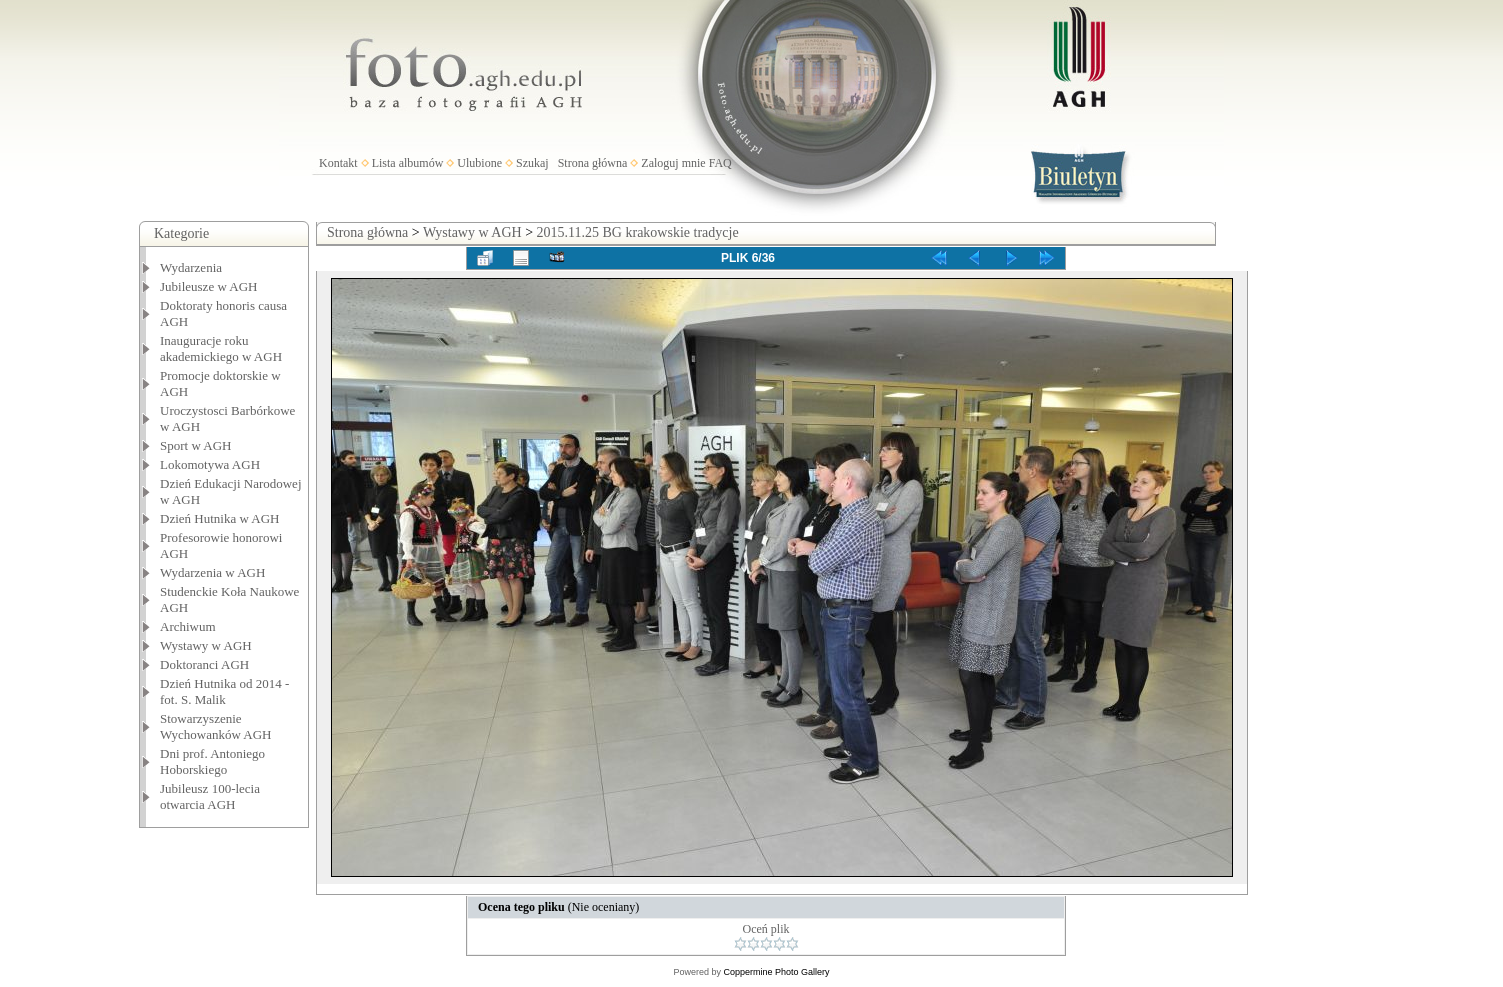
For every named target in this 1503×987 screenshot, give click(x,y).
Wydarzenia (191, 267)
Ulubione (479, 163)
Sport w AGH (196, 445)
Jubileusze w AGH (209, 286)
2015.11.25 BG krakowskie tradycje (638, 232)
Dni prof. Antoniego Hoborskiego (212, 761)
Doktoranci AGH (204, 664)
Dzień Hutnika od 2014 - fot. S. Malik (224, 691)
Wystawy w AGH (206, 645)
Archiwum (188, 626)
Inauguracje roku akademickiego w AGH (221, 348)
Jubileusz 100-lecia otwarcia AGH (210, 796)
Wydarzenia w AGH (212, 572)
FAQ (720, 163)
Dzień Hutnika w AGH (220, 518)
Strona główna (593, 163)
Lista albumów (408, 163)
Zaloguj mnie (673, 163)
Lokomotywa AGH (210, 464)
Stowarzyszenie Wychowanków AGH (216, 726)
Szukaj (532, 163)
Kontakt (338, 163)
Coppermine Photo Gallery (776, 972)
